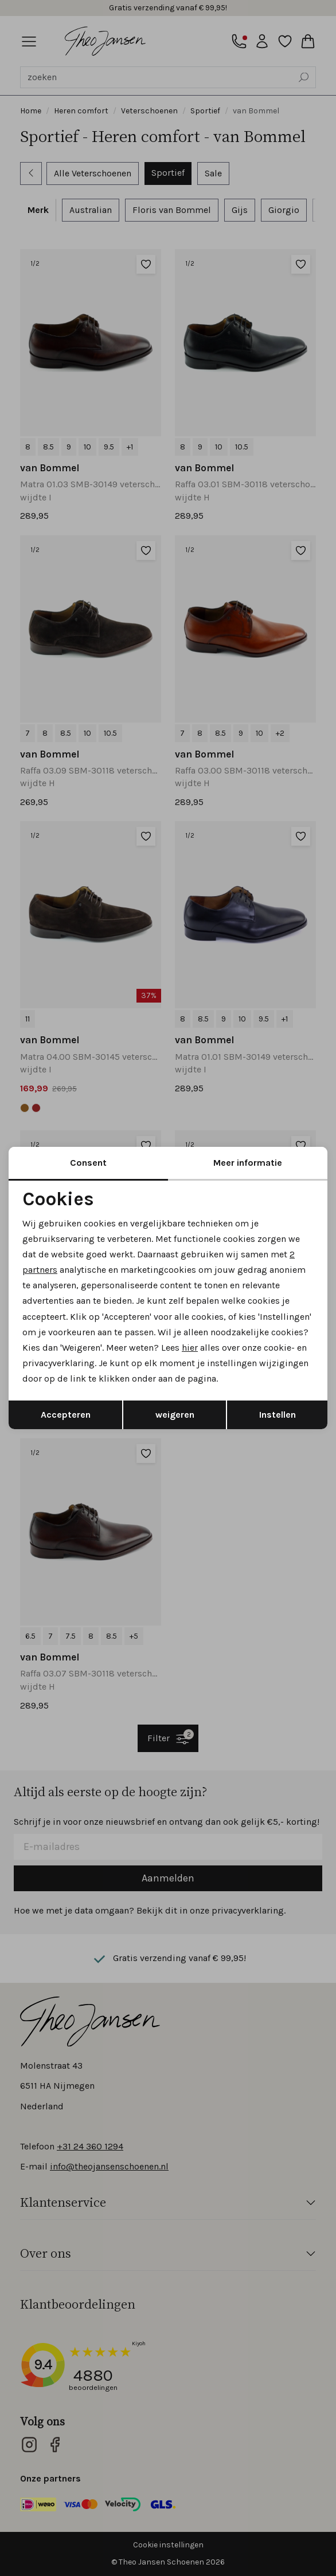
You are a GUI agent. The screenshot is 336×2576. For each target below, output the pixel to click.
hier (190, 1347)
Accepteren (66, 1414)
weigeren (174, 1414)
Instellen (277, 1414)
